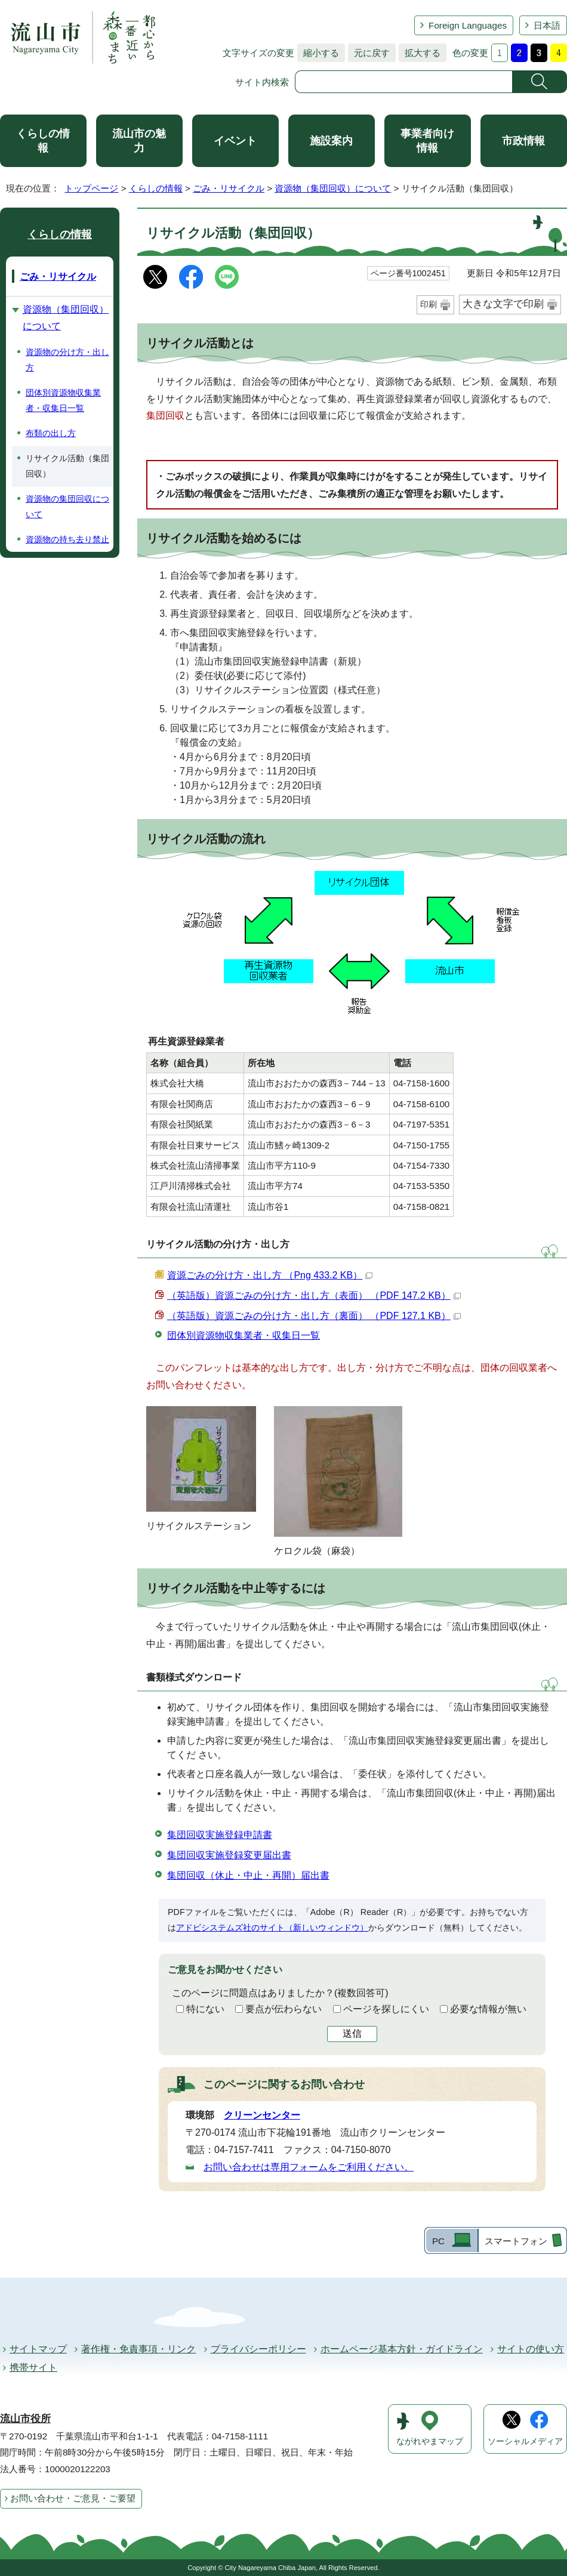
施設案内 (331, 141)
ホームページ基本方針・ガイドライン (402, 2349)
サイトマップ (38, 2349)
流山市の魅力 (139, 141)
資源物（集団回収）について (333, 188)
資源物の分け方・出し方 (67, 359)
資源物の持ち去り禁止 (67, 539)
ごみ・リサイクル (228, 188)
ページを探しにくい (386, 2009)
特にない (205, 2009)
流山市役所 (25, 2418)
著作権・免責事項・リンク (138, 2349)
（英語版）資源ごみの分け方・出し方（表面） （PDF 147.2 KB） (314, 1295)
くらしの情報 (43, 141)
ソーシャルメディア (525, 2441)
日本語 (547, 25)
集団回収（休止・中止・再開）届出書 (248, 1875)
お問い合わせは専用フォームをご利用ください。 (309, 2167)
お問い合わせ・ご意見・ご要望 (72, 2498)
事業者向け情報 (427, 141)
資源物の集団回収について (67, 506)
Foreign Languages (468, 25)
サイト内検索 (262, 82)
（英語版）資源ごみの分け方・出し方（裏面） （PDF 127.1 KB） (314, 1316)
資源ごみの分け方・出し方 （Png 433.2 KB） (269, 1275)
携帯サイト (33, 2367)
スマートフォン (516, 2241)
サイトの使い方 (530, 2349)
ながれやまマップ (429, 2441)
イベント (235, 141)
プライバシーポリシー (258, 2349)
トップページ (91, 188)
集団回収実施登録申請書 (219, 1835)
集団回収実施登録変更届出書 (229, 1855)
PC (438, 2241)
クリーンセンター (262, 2115)
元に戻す (369, 53)
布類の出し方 (51, 433)
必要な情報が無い (488, 2009)
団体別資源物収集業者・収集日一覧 (243, 1335)
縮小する (318, 53)
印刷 (428, 304)
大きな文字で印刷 (503, 304)
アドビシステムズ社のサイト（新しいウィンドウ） (272, 1927)
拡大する (419, 53)
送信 (352, 2033)
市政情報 (523, 141)
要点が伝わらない (283, 2009)
